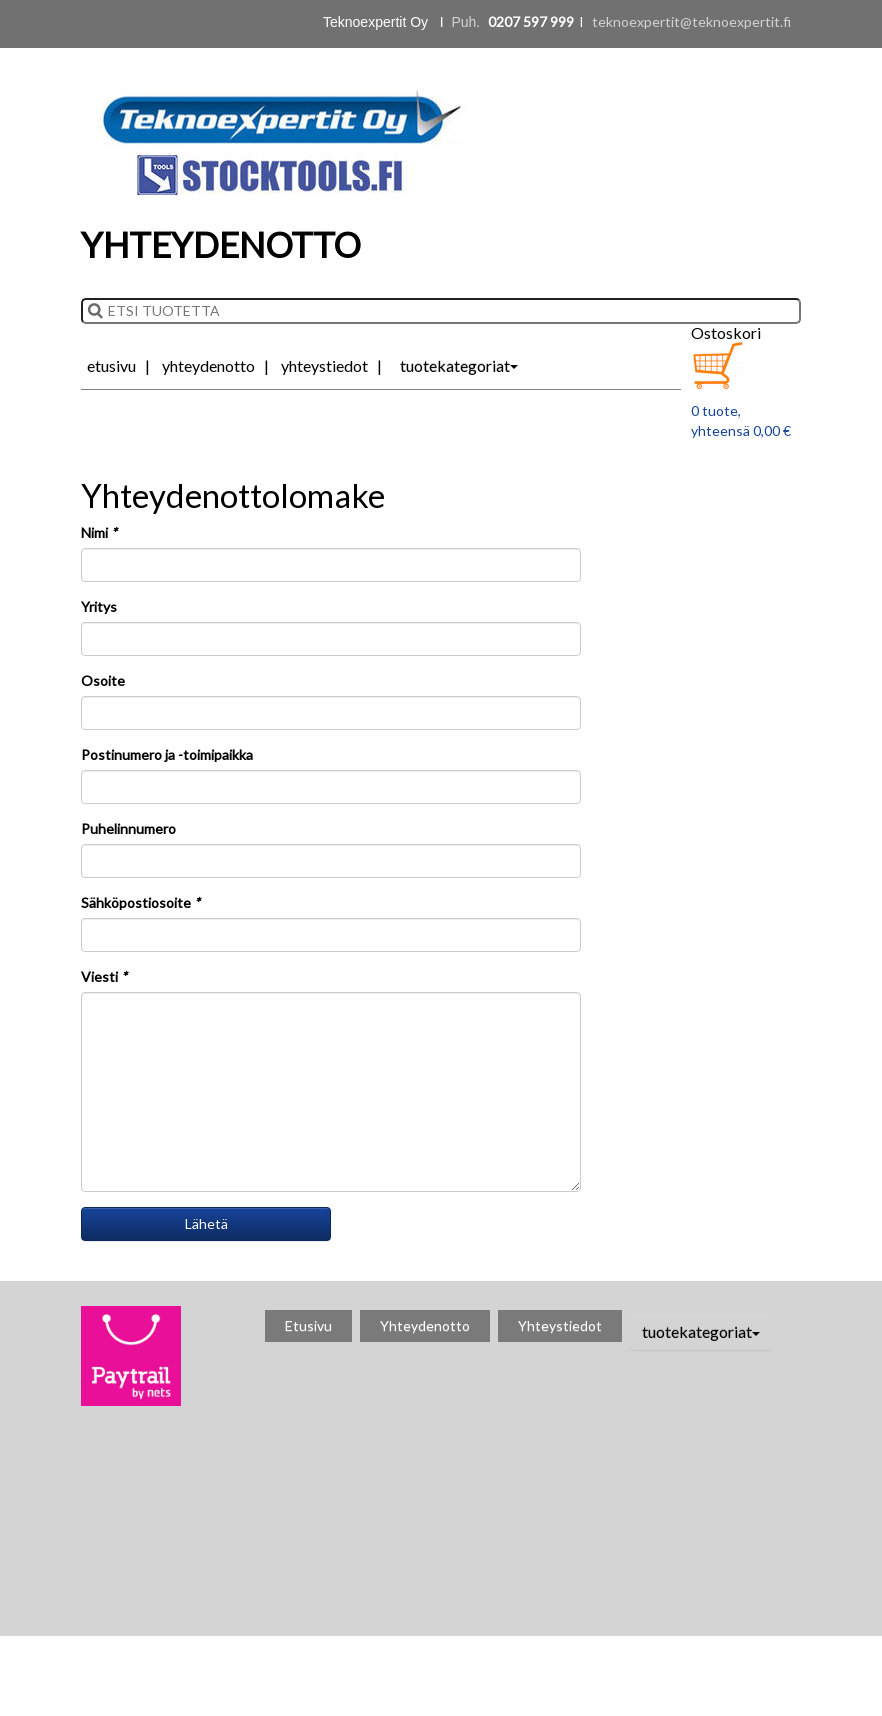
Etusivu (111, 365)
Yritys (99, 606)
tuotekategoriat (459, 365)
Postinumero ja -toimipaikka (167, 754)
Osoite (103, 680)
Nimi (99, 532)
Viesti (104, 976)
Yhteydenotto (208, 365)
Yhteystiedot (324, 365)
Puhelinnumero (128, 828)
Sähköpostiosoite (140, 902)
